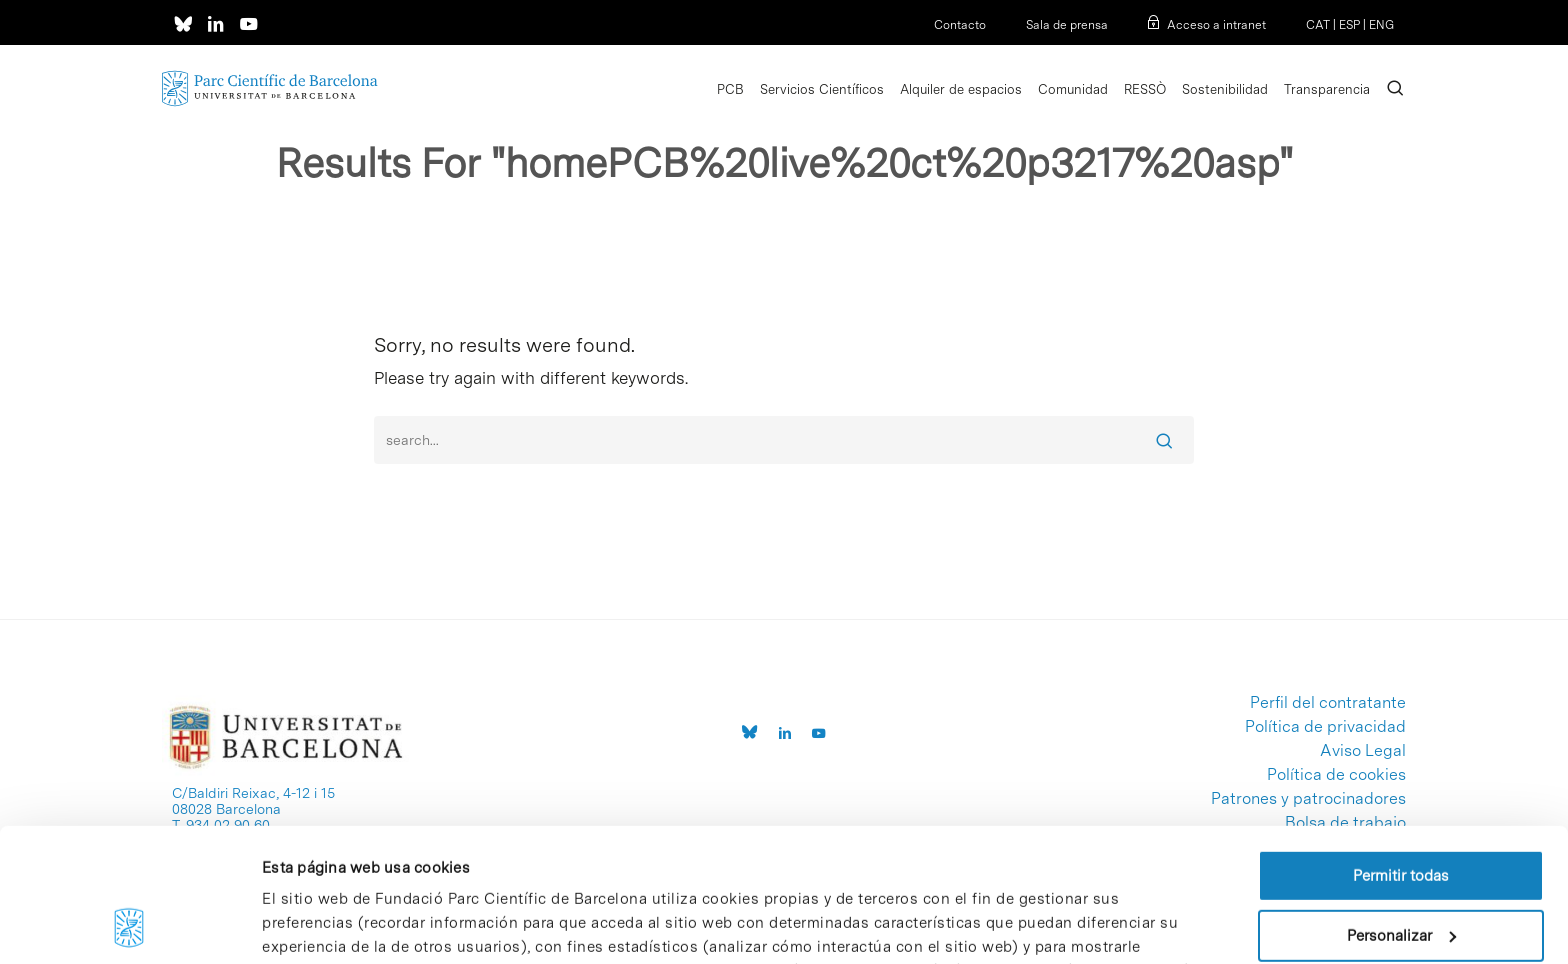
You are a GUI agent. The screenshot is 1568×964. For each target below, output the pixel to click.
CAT (1318, 25)
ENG (1381, 25)
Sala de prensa (1067, 25)
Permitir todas (1401, 751)
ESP (1349, 25)
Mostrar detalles (318, 925)
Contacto (960, 25)
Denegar (1401, 870)
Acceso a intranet (1216, 25)
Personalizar (1401, 810)
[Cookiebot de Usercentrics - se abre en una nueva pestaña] (129, 925)
